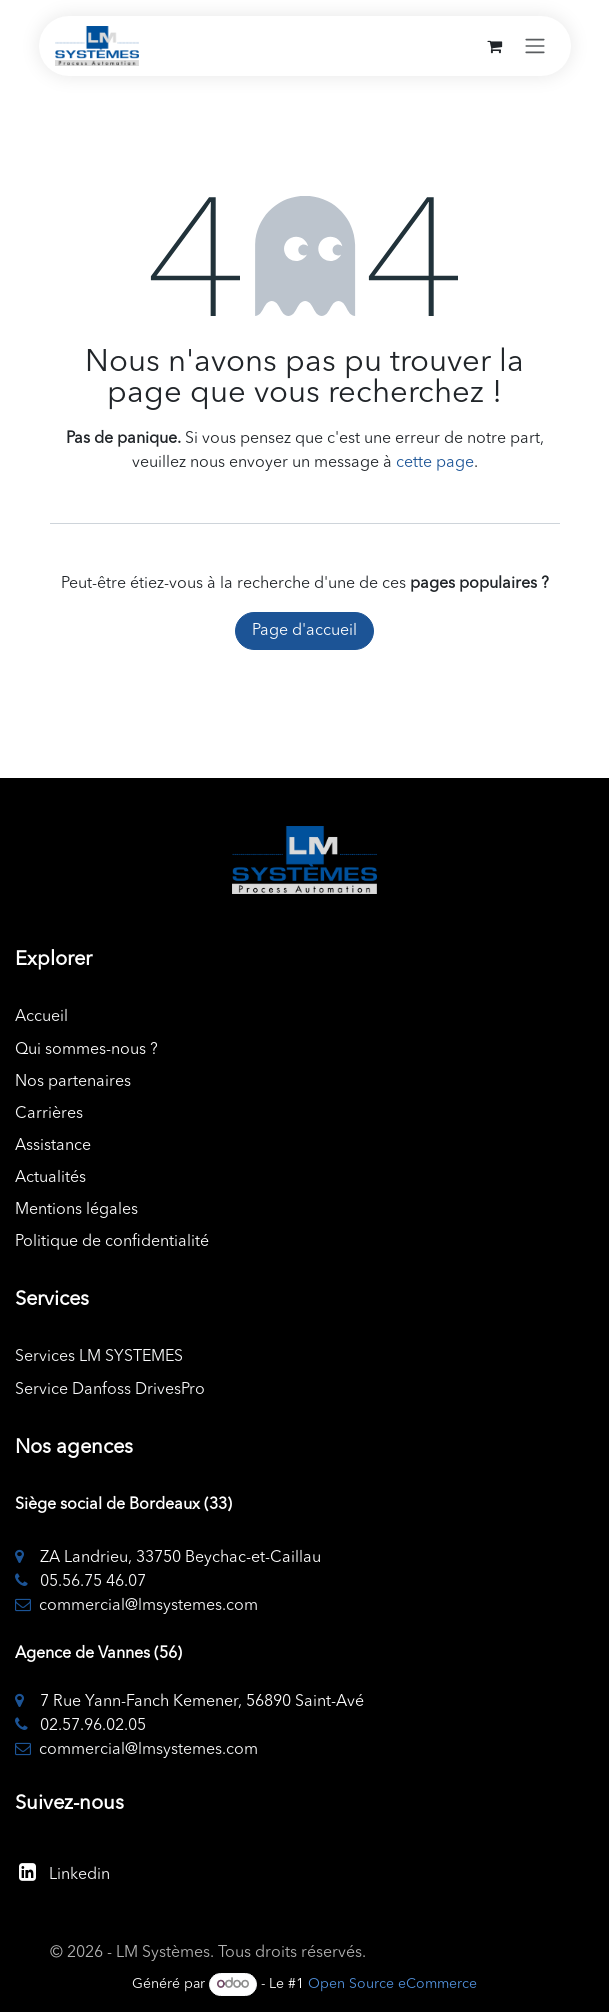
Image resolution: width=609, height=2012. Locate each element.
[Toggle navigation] (535, 46)
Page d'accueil (304, 631)
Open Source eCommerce (392, 1984)
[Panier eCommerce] (495, 46)
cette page (435, 463)
